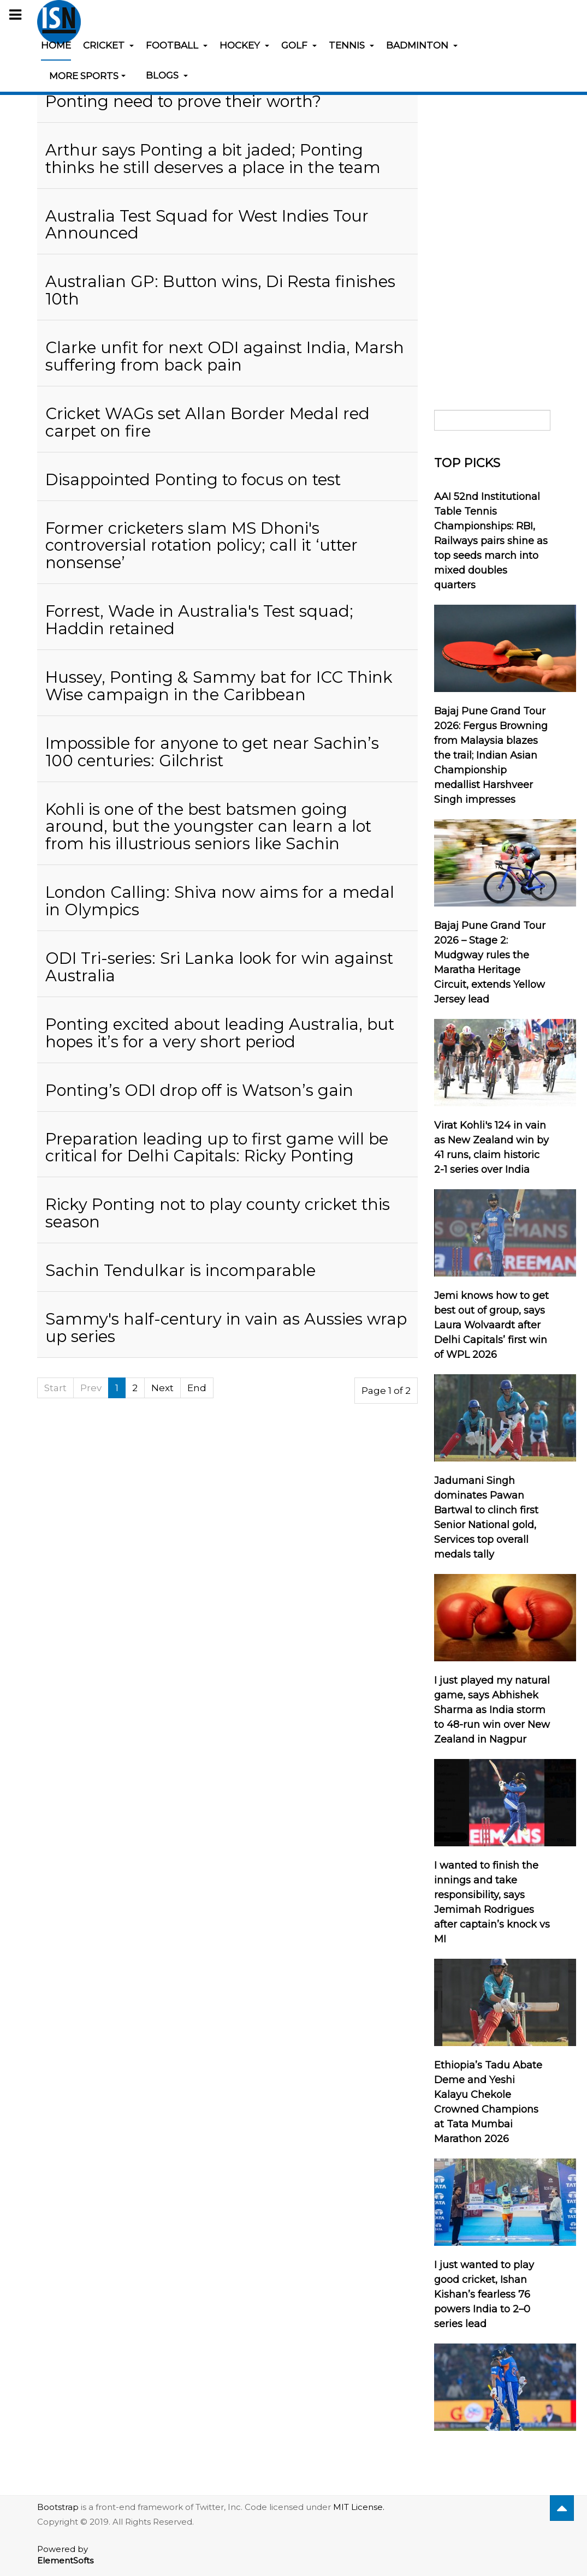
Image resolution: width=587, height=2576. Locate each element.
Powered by (65, 2555)
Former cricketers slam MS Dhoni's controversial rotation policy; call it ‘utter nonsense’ (201, 545)
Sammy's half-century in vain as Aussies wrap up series (226, 1327)
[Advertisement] (492, 220)
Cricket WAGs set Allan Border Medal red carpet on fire (207, 422)
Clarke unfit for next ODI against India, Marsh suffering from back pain (224, 356)
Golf (299, 45)
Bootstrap (58, 2507)
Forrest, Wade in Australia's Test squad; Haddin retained (199, 619)
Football (176, 45)
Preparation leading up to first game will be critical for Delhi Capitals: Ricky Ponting (216, 1147)
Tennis (351, 45)
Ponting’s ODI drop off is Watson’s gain (199, 1090)
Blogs (167, 75)
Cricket (108, 45)
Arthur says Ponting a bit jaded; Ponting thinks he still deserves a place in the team (213, 158)
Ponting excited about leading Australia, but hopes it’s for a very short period (219, 1033)
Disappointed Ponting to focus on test (193, 479)
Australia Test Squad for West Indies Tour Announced (207, 224)
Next (162, 1387)
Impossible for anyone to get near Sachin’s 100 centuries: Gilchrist (212, 752)
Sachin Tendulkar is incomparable (180, 1270)
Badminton (422, 45)
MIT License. (358, 2507)
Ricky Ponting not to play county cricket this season (217, 1213)
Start (55, 1387)
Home (56, 45)
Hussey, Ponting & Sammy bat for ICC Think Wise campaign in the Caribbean (219, 685)
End (196, 1387)
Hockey (244, 45)
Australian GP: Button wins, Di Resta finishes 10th (220, 290)
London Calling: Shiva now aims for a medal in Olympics (219, 900)
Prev (91, 1387)
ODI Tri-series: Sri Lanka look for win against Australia (219, 967)
